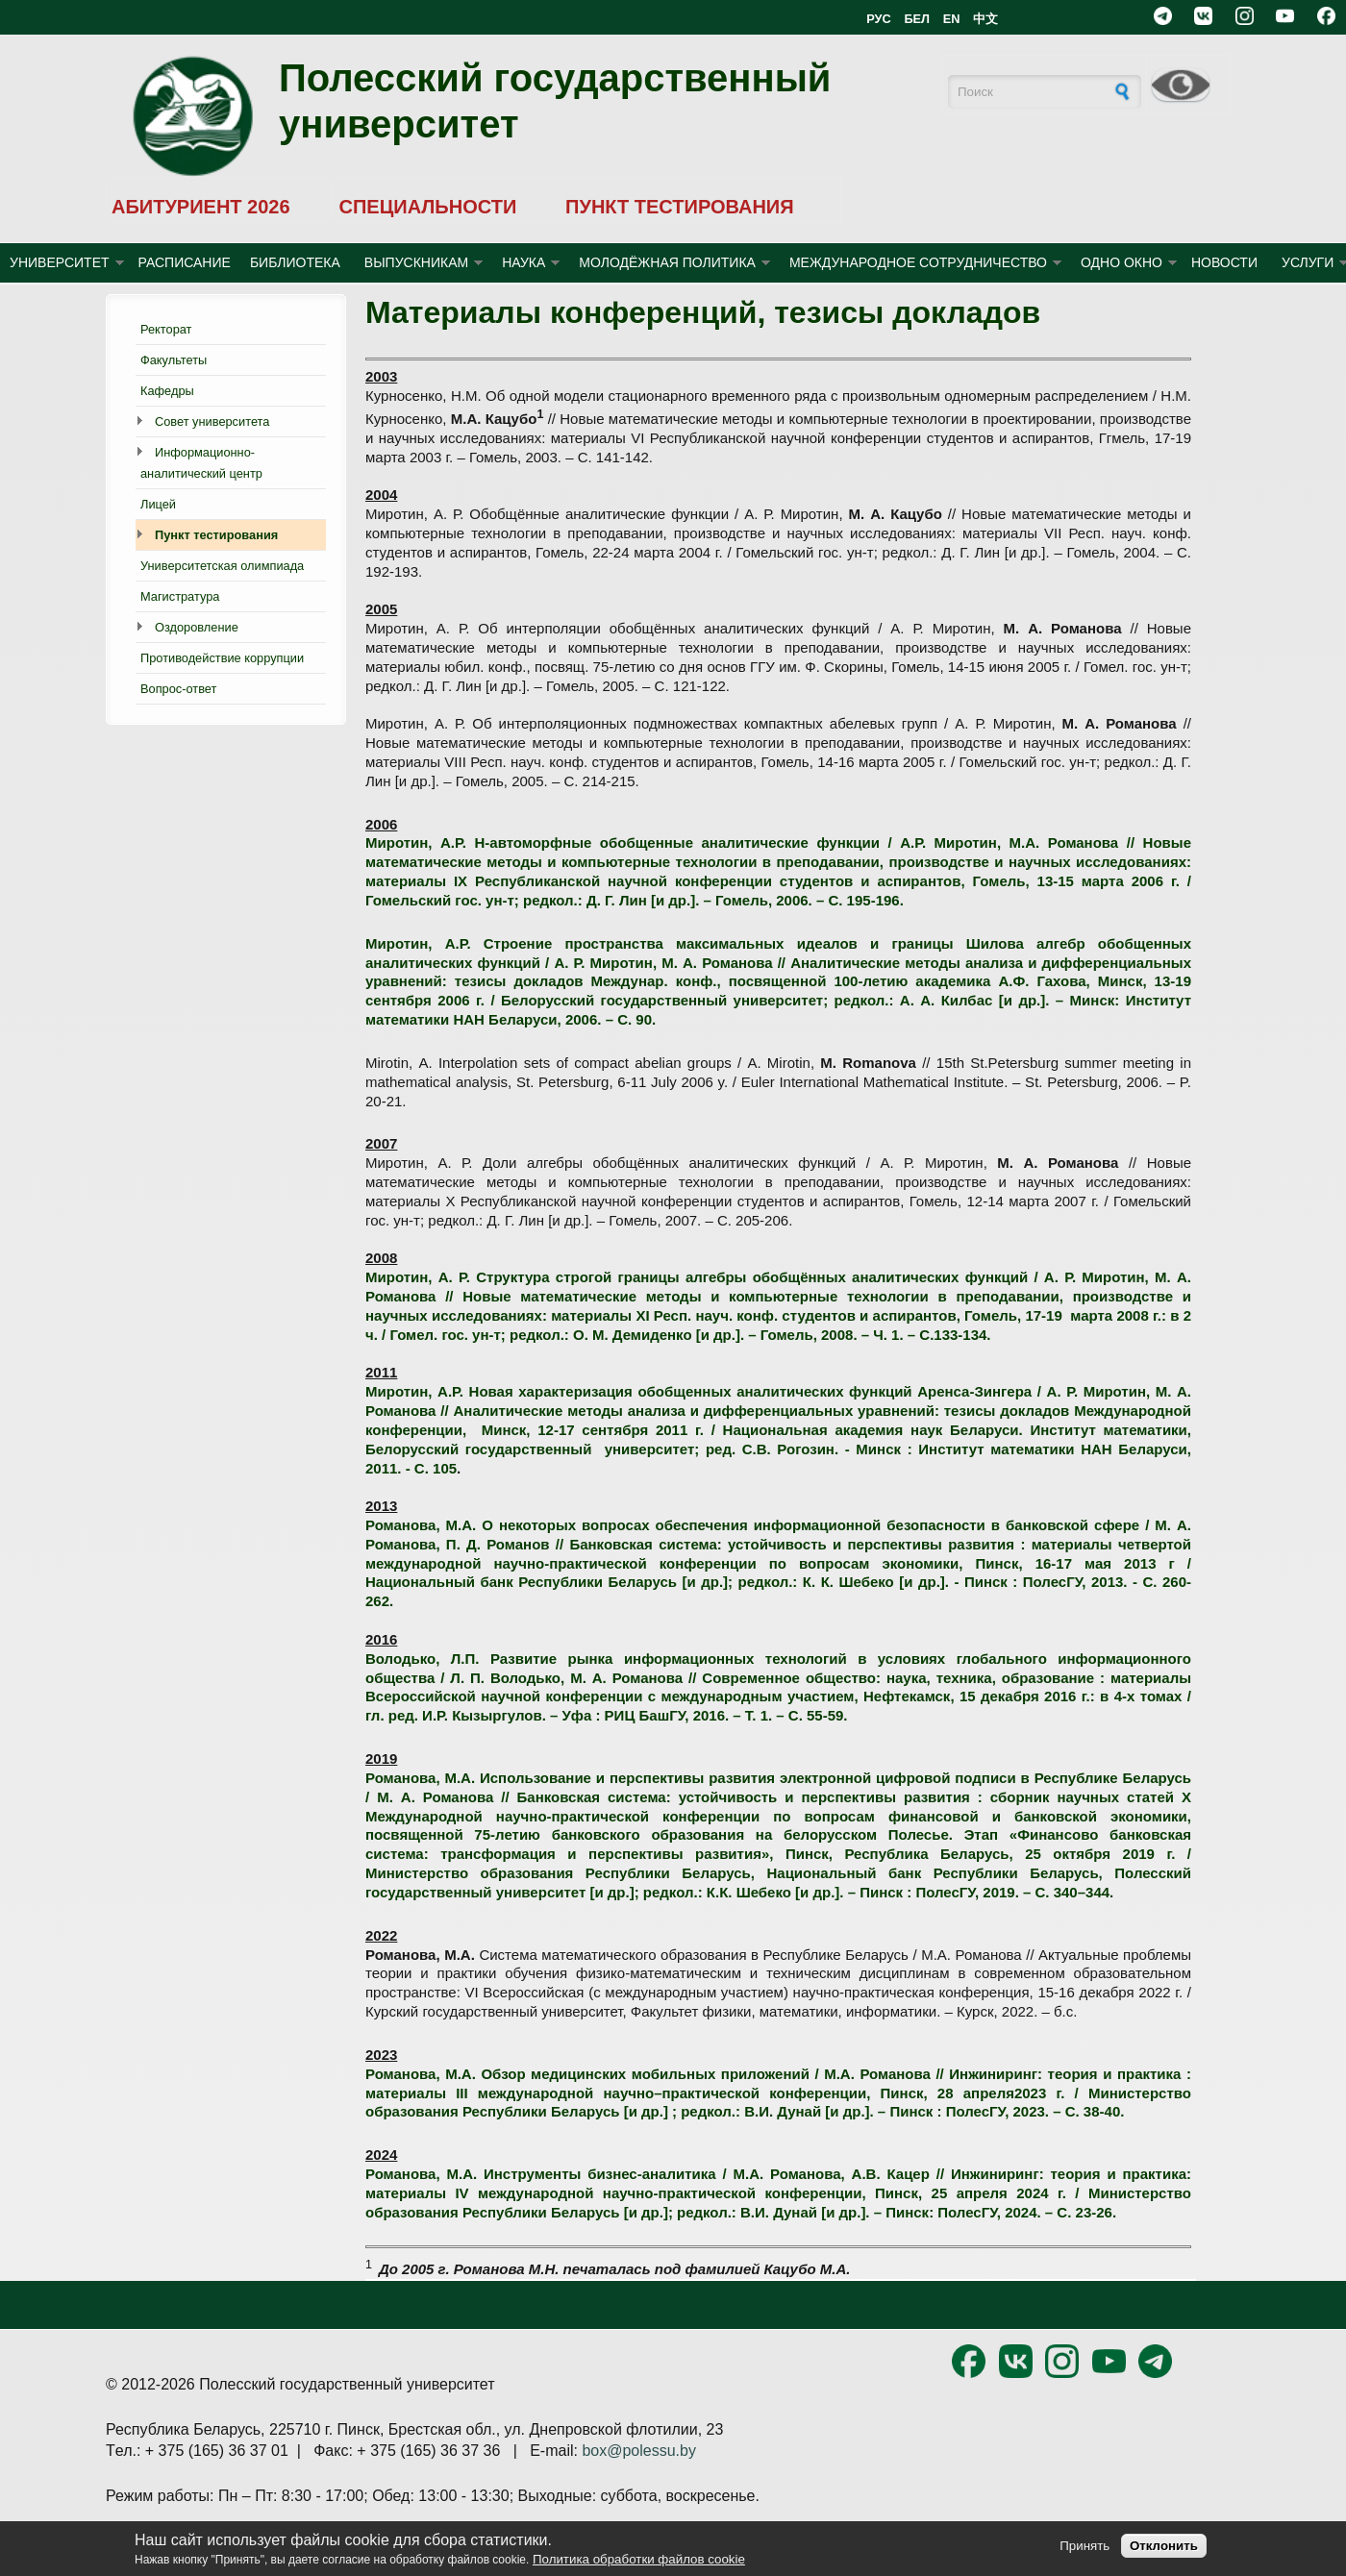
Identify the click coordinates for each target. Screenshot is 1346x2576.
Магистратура (179, 596)
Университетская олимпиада (222, 565)
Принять (1084, 2546)
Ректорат (165, 329)
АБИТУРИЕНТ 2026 (201, 206)
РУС (878, 19)
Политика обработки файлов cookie (639, 2559)
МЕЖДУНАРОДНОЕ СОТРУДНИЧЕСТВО (918, 262)
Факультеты (173, 360)
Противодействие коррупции (222, 658)
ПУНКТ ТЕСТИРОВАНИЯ (679, 206)
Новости (1224, 262)
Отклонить (1164, 2546)
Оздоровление (196, 627)
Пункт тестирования (216, 535)
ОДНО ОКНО (1121, 262)
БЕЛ (917, 19)
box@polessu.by (639, 2450)
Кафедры (167, 391)
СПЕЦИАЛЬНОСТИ (427, 206)
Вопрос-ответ (178, 688)
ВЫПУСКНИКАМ (416, 262)
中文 (985, 19)
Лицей (158, 504)
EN (951, 19)
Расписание (184, 262)
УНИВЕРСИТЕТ (60, 262)
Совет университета (212, 421)
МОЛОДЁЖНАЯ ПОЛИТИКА (667, 262)
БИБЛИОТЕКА (295, 262)
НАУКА (523, 262)
